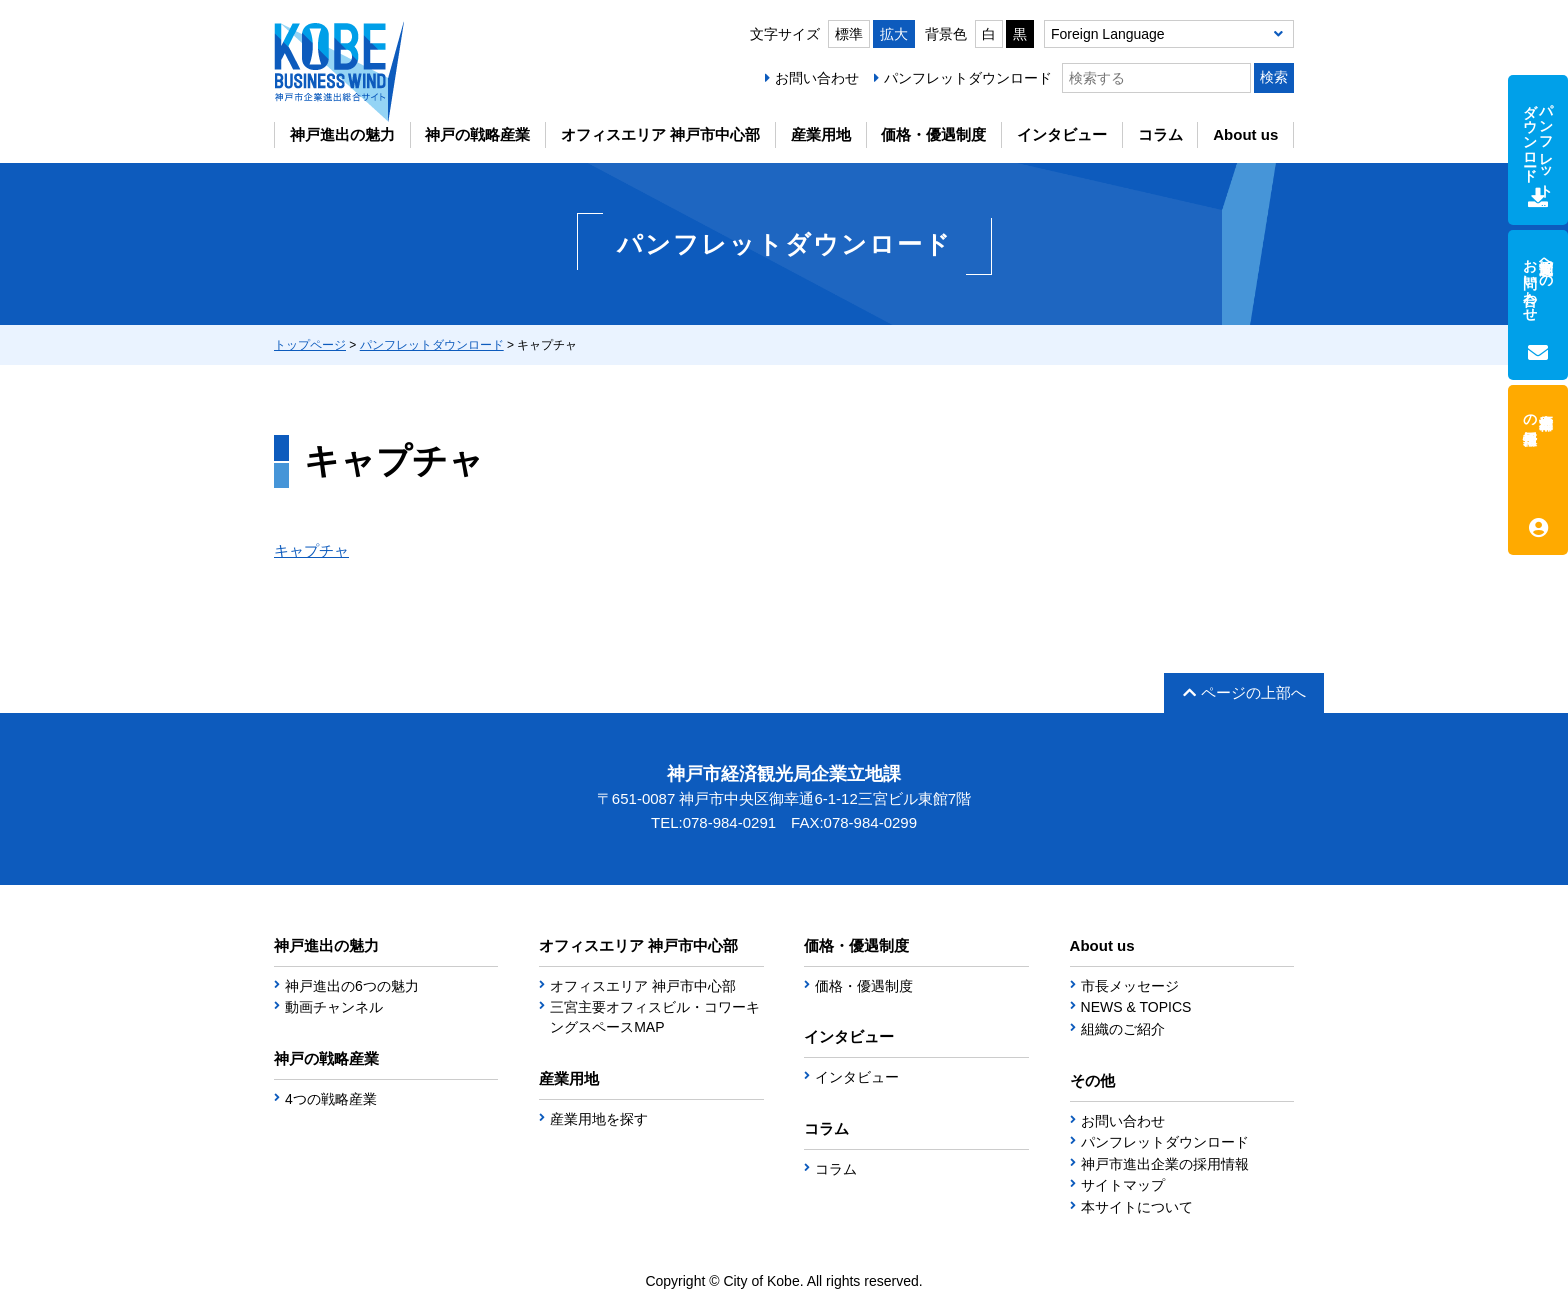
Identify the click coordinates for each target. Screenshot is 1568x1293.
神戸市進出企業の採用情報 (1165, 1164)
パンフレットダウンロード (968, 78)
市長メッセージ (1130, 986)
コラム (1160, 134)
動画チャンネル (334, 1007)
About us (1245, 134)
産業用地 (821, 134)
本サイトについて (1137, 1207)
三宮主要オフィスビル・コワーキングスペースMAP (655, 1017)
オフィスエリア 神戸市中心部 (660, 134)
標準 (849, 34)
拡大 (894, 34)
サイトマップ (1123, 1185)
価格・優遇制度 (933, 134)
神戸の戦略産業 (477, 134)
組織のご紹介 (1123, 1029)
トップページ (310, 345)
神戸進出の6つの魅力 (352, 986)
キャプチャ (311, 550)
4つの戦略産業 (331, 1099)
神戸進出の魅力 (342, 134)
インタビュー (1062, 134)
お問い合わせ (817, 78)
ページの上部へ (1244, 692)
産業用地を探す (599, 1119)
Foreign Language (1108, 34)
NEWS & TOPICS (1136, 1007)
